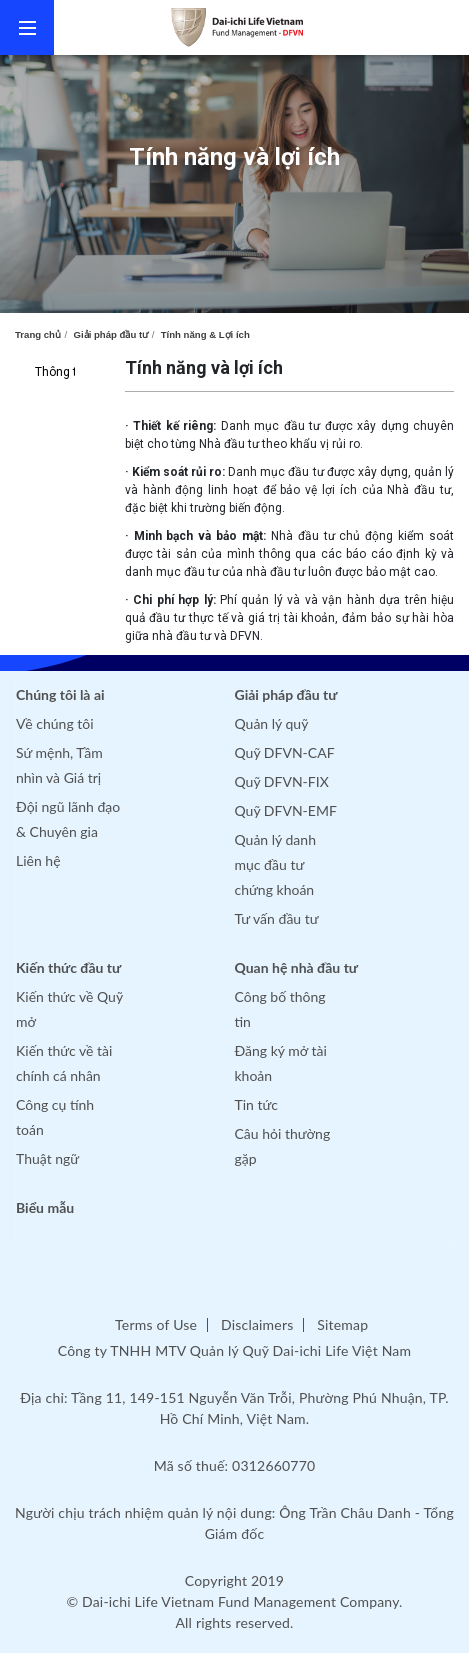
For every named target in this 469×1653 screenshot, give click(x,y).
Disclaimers (257, 1324)
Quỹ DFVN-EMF (286, 810)
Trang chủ (38, 334)
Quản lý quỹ (272, 723)
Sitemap (342, 1324)
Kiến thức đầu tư (68, 967)
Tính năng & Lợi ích (205, 334)
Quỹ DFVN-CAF (285, 752)
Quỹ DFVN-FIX (282, 781)
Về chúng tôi (55, 723)
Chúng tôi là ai (60, 694)
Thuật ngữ (47, 1158)
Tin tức (257, 1104)
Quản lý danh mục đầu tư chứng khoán (275, 864)
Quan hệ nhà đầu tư (297, 967)
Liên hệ (38, 860)
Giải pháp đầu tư (111, 334)
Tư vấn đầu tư (277, 918)
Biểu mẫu (45, 1207)
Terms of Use (156, 1324)
